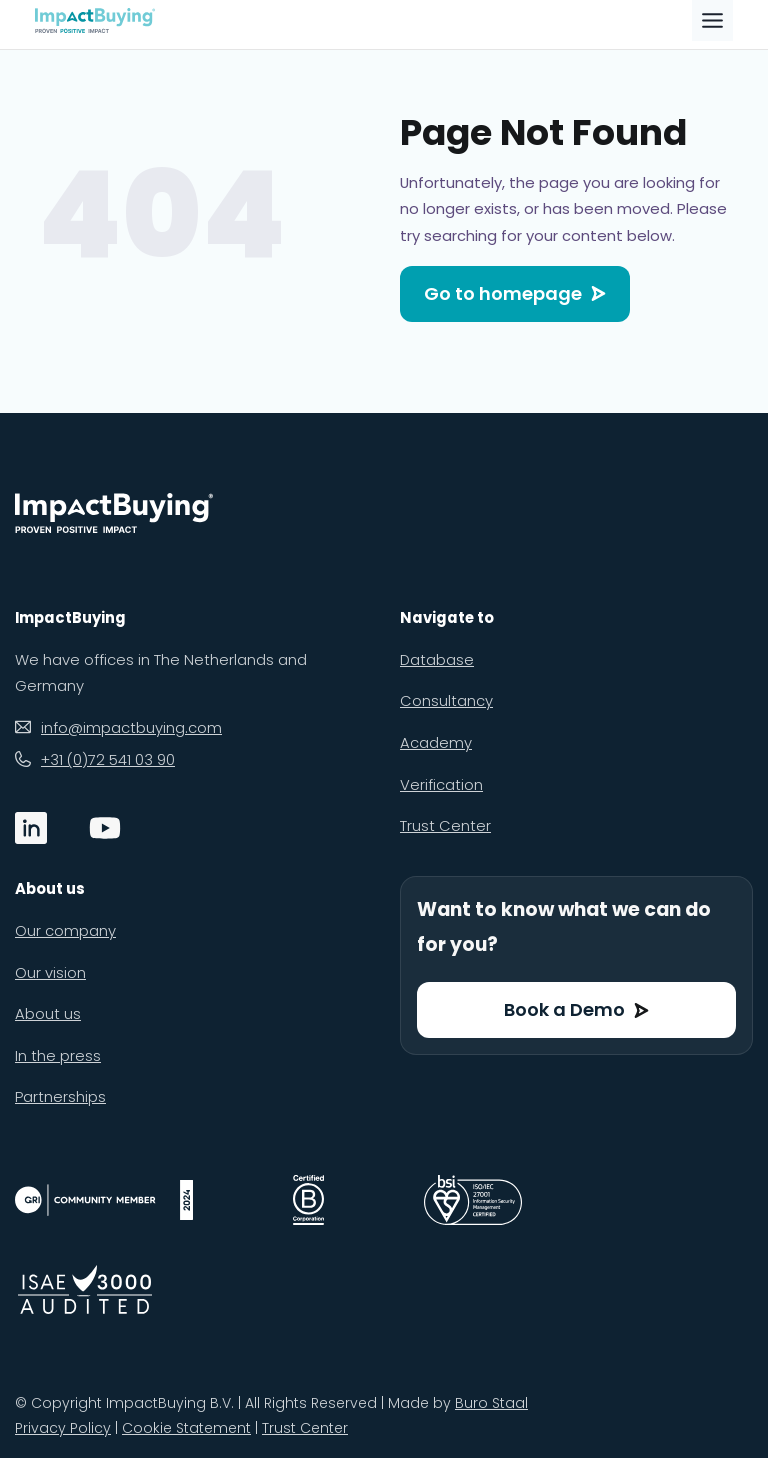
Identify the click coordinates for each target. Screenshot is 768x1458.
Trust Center (305, 1428)
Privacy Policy (63, 1428)
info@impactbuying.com (131, 727)
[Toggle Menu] (712, 20)
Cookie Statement (186, 1428)
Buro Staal (491, 1403)
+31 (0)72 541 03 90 (108, 759)
